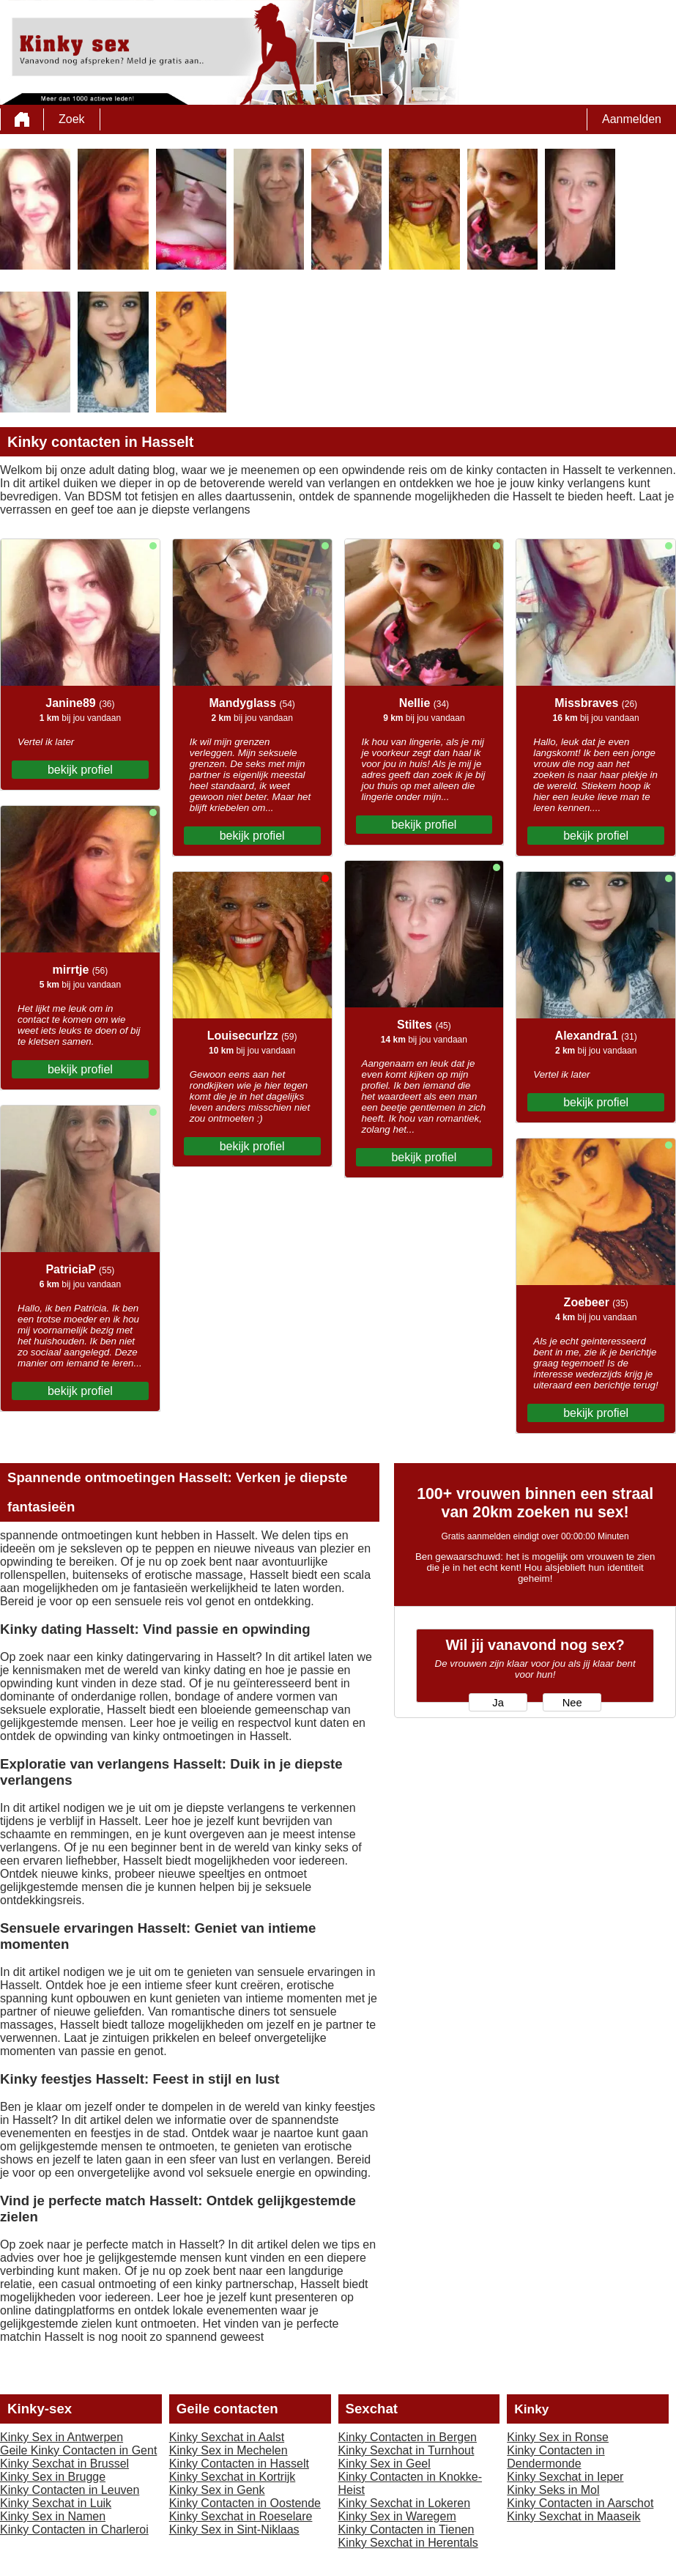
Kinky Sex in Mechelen (228, 2450)
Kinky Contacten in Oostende (245, 2503)
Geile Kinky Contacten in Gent (78, 2450)
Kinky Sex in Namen (52, 2516)
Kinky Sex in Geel (384, 2463)
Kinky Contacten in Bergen (407, 2437)
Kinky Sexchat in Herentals (408, 2542)
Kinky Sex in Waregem (397, 2516)
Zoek (72, 119)
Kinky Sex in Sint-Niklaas (234, 2529)
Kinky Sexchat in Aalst (226, 2437)
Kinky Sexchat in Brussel (64, 2463)
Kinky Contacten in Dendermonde (555, 2457)
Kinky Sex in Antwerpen (61, 2437)
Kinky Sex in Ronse (558, 2437)
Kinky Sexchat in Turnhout (406, 2450)
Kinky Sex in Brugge (52, 2476)
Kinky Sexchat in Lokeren (404, 2503)
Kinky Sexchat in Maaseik (573, 2516)
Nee (572, 1703)
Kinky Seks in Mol (553, 2490)
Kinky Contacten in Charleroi (74, 2529)
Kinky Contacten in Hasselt (239, 2463)
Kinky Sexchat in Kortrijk (232, 2476)
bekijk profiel (80, 769)
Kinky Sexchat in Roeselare (241, 2516)
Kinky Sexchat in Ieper (565, 2476)
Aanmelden (631, 119)
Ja (497, 1703)
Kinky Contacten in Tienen (406, 2529)
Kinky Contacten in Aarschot (580, 2503)
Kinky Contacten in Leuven (69, 2490)
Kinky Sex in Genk (217, 2490)
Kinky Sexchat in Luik (55, 2503)
